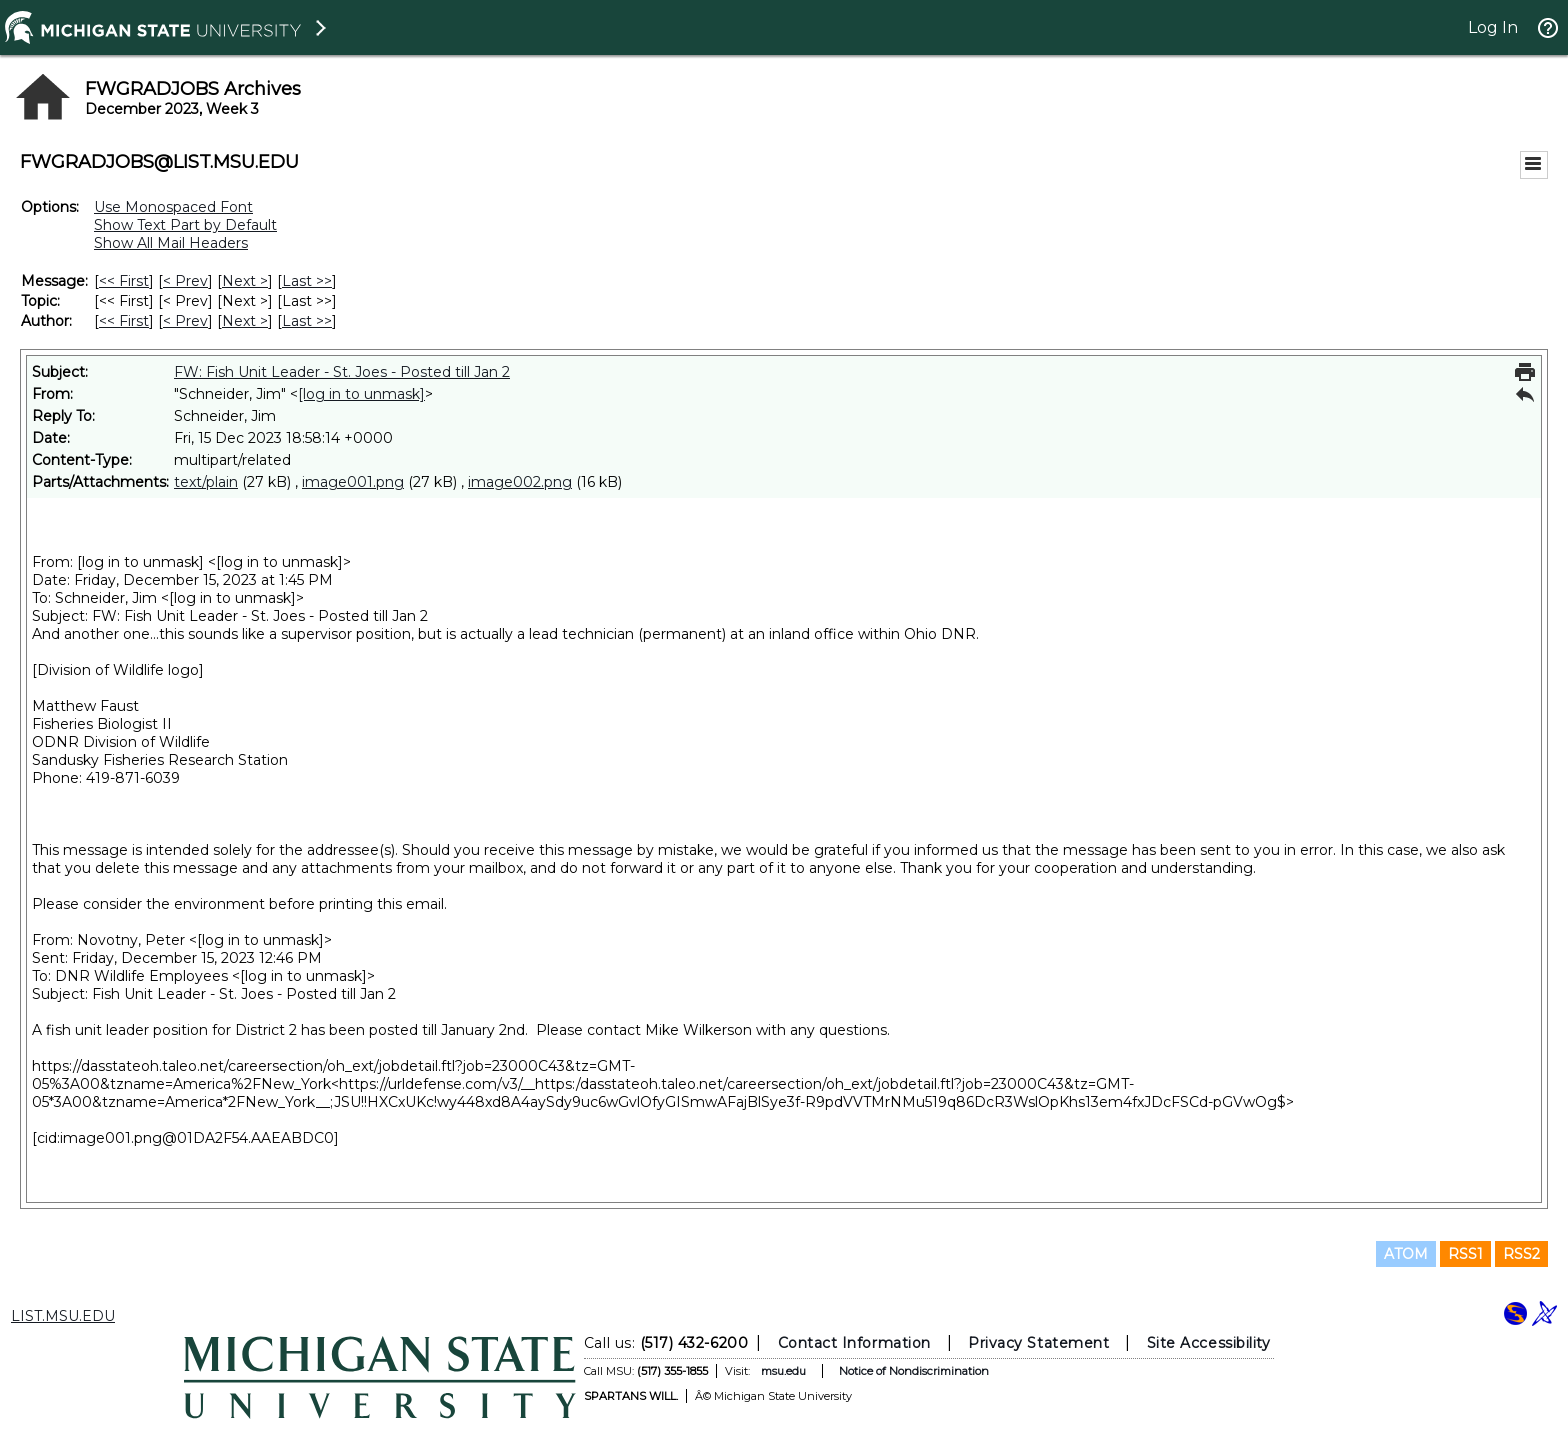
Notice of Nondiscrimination (914, 1371)
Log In (1493, 27)
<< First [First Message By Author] (124, 321)
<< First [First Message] (124, 281)
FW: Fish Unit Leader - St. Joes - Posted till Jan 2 (342, 372)
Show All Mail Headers (171, 243)
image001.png (353, 482)
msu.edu (783, 1371)
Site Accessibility (1209, 1343)
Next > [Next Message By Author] (245, 321)
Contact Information (854, 1343)
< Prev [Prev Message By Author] (185, 321)
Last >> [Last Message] (307, 281)
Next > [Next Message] (245, 281)
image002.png (520, 482)
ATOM (1406, 1254)
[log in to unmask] (361, 394)
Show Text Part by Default (185, 225)
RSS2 (1521, 1254)
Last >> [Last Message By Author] (307, 321)
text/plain (206, 482)
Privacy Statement (1038, 1343)
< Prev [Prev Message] (185, 281)
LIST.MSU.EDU (63, 1316)
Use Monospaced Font (173, 207)
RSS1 (1465, 1254)
